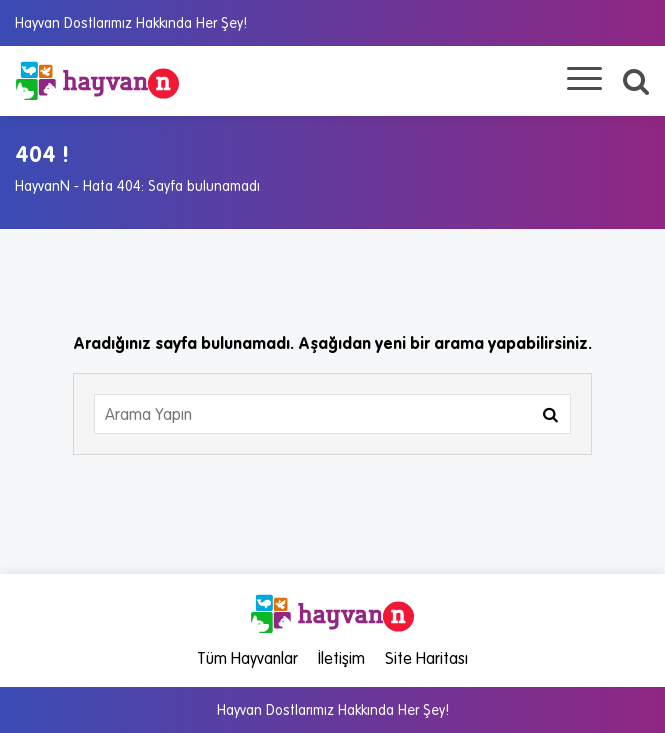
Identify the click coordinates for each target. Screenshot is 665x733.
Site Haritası (426, 658)
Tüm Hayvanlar (247, 658)
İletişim (341, 658)
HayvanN (42, 186)
